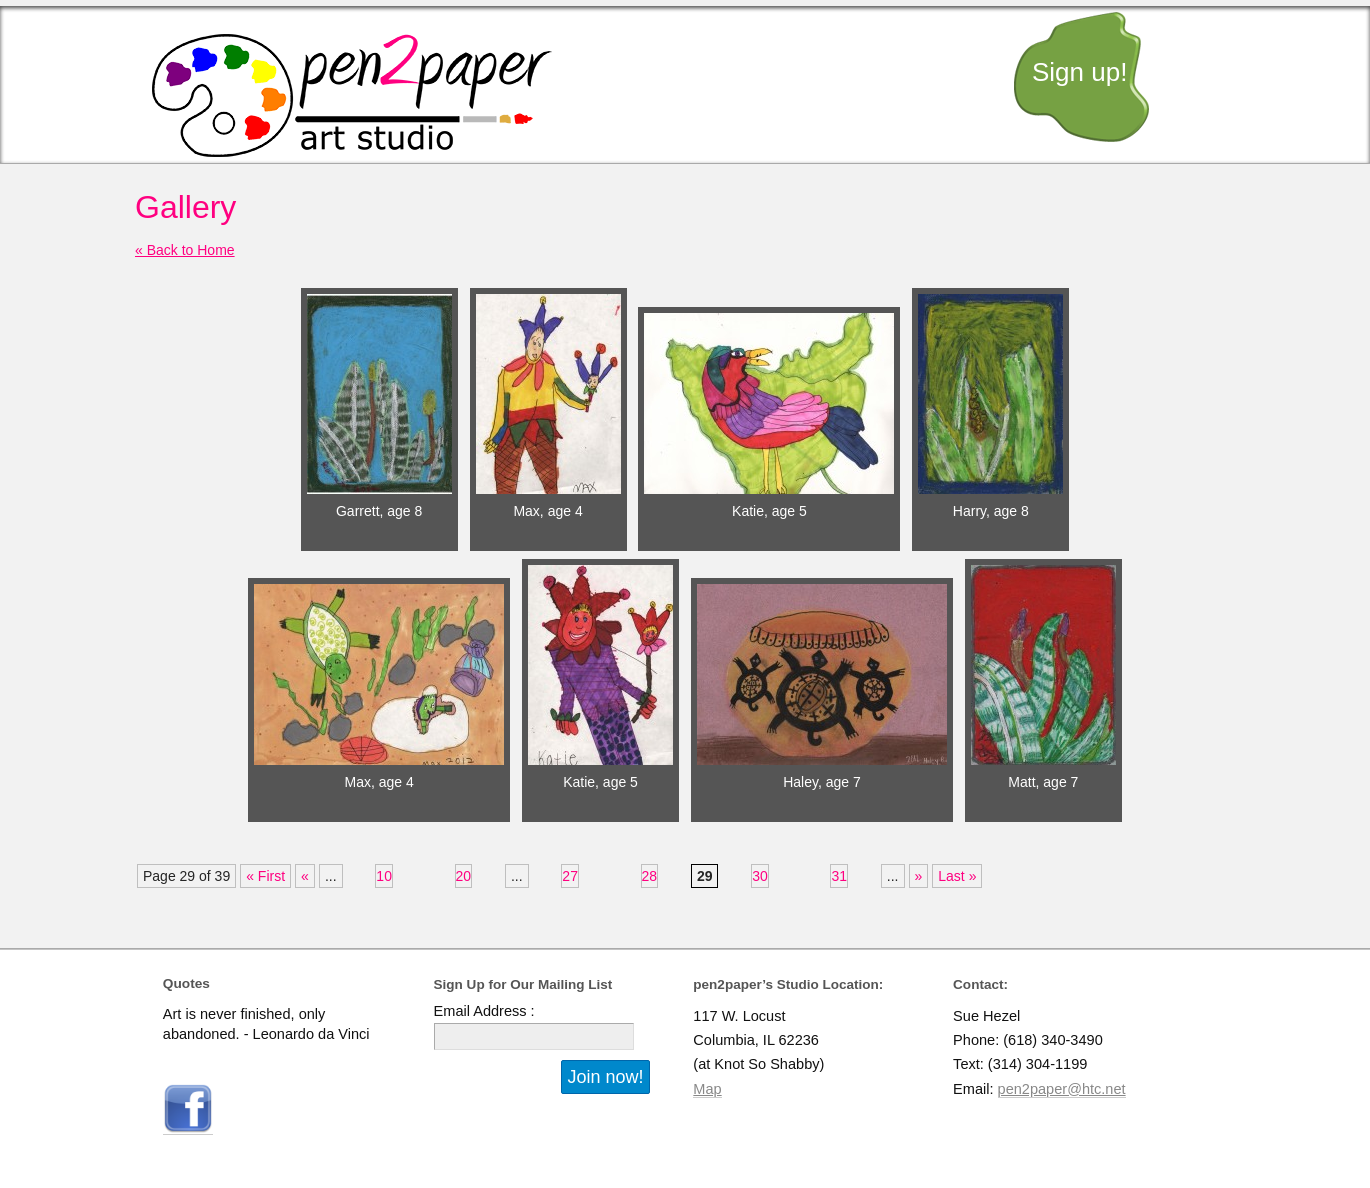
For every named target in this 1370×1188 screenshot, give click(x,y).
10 (384, 876)
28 (650, 876)
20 (464, 876)
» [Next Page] (919, 876)
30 (760, 876)
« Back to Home (185, 250)
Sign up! (1079, 72)
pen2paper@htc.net (1062, 1089)
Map (707, 1089)
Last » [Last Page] (957, 876)
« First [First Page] (265, 876)
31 (839, 876)
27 (570, 876)
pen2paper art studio (352, 95)
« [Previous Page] (305, 876)
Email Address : (484, 1011)
